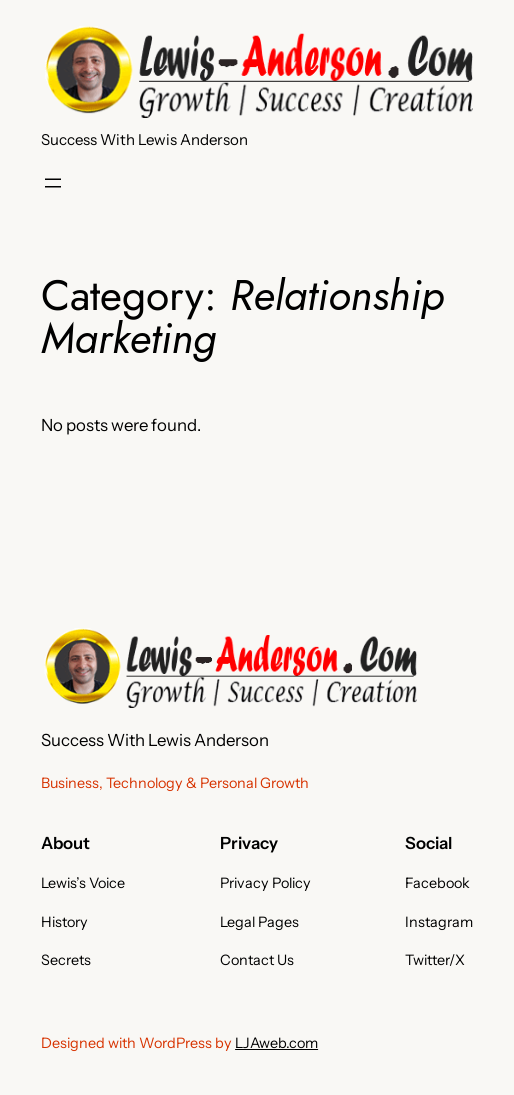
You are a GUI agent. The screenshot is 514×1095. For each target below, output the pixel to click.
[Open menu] (53, 183)
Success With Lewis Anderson (144, 139)
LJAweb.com (276, 1043)
